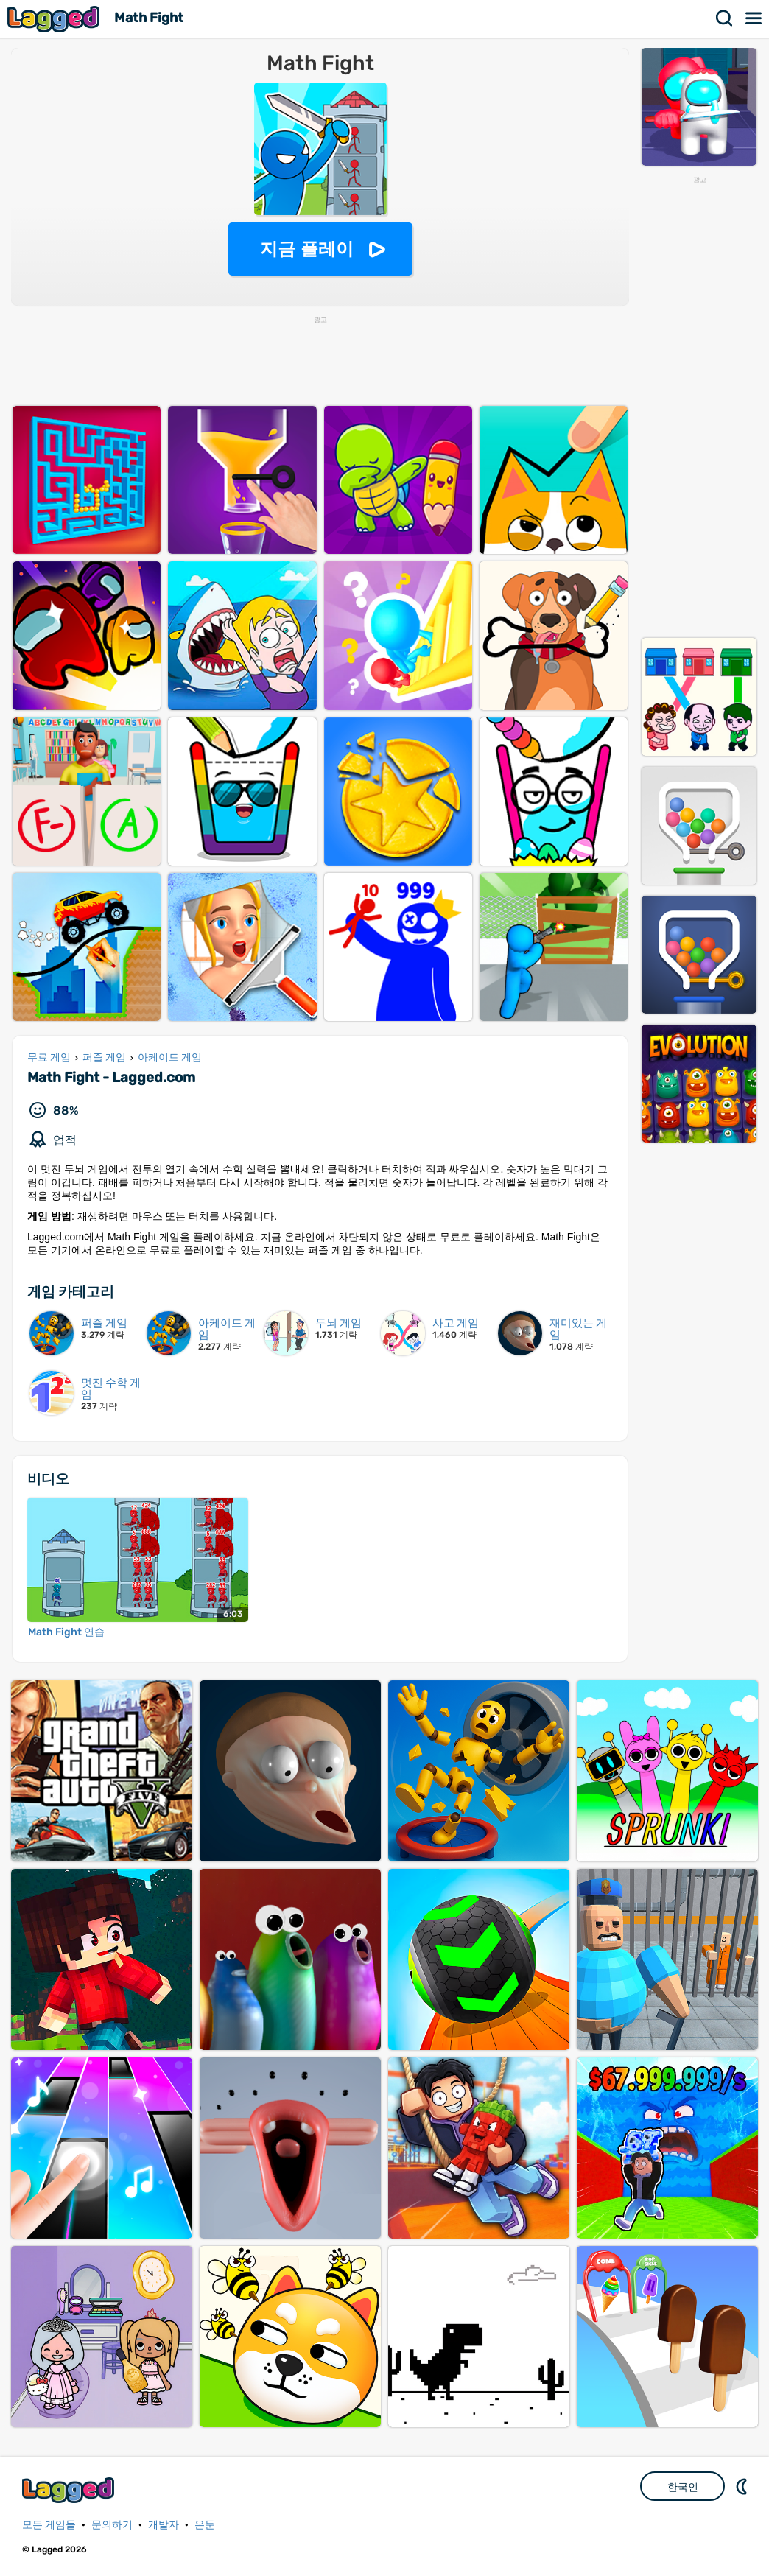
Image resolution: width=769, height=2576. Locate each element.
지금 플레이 (307, 249)
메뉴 (754, 18)
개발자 (163, 2525)
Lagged (55, 19)
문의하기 (112, 2525)
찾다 (725, 18)
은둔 (204, 2525)
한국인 (682, 2487)
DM (743, 2486)
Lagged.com (70, 2490)
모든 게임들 (49, 2525)
